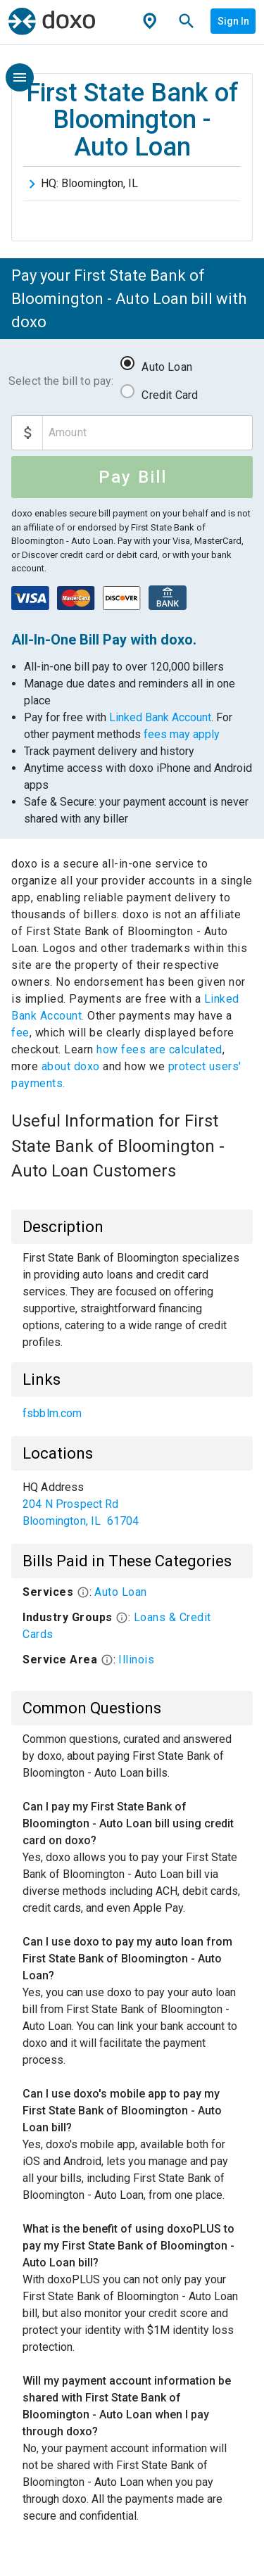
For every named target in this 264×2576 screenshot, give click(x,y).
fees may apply (182, 734)
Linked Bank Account (160, 717)
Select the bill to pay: (60, 381)
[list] (132, 1413)
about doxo (70, 1066)
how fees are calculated (159, 1049)
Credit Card (170, 395)
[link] (132, 1413)
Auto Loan (166, 367)
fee (20, 1032)
